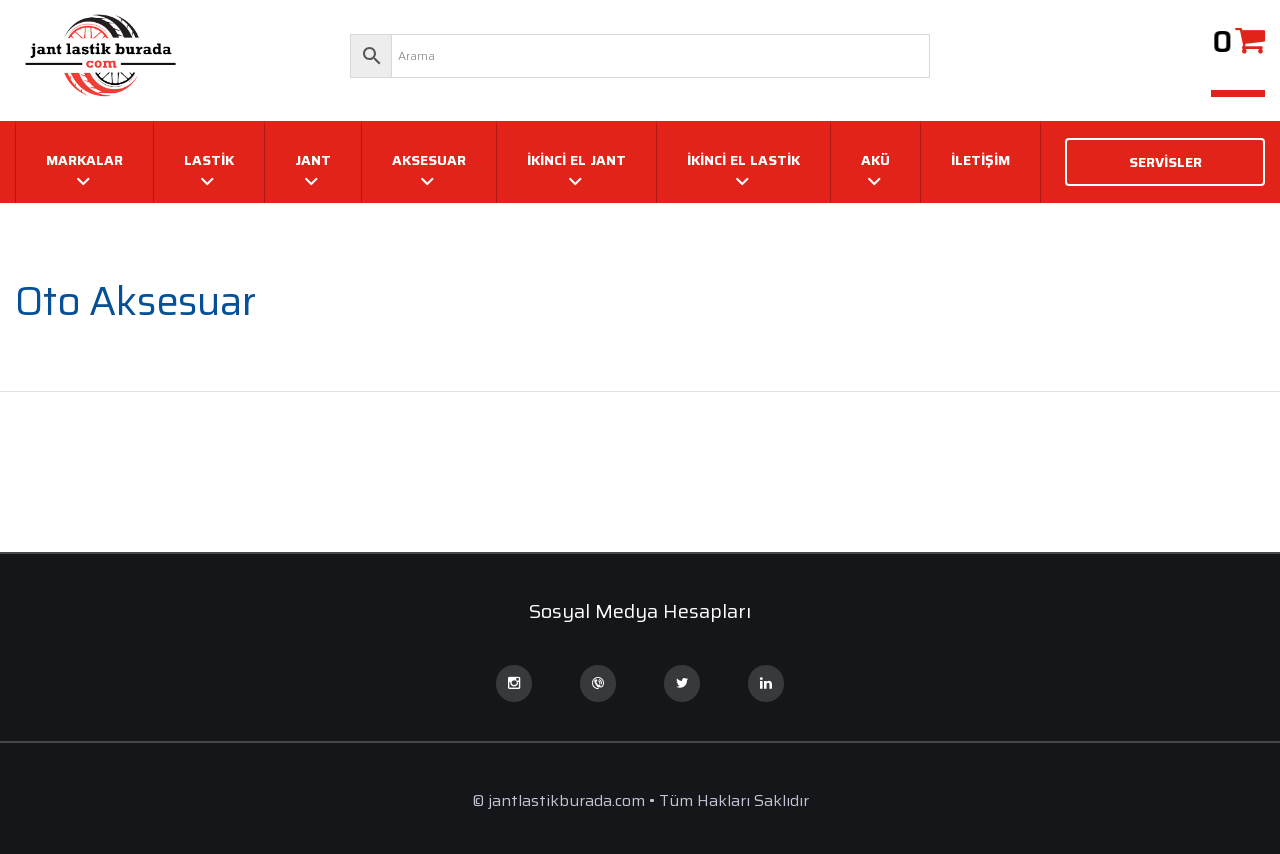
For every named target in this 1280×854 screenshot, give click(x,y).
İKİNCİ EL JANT (576, 160)
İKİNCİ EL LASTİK (743, 160)
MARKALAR (84, 160)
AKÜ (875, 160)
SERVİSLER (1165, 162)
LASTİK (209, 160)
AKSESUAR (429, 160)
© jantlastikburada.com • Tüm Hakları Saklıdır (640, 800)
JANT (313, 160)
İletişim (980, 160)
